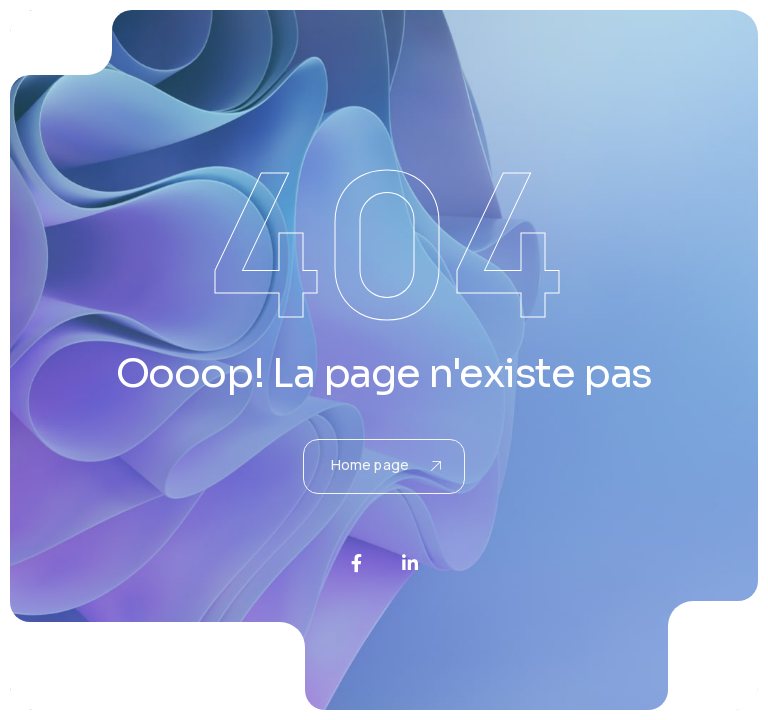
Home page (386, 464)
